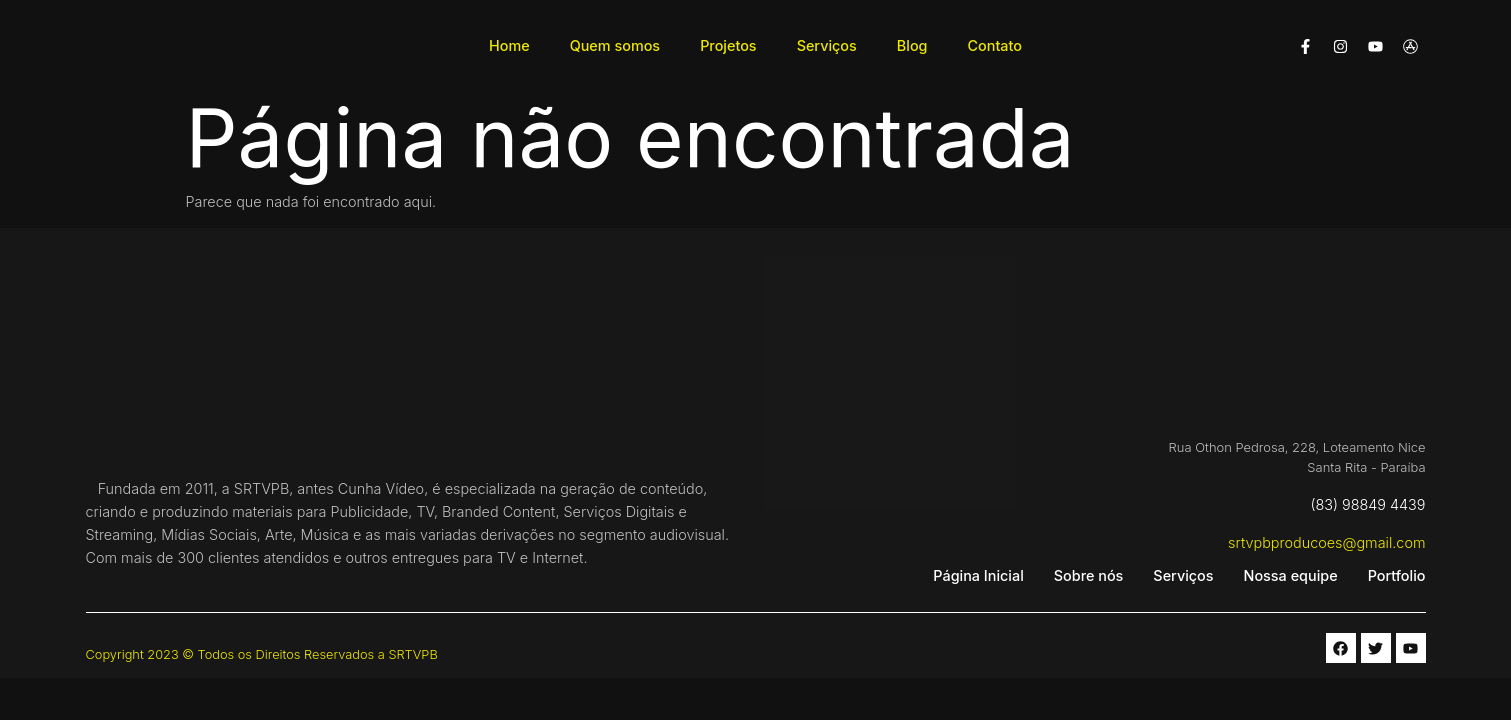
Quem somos (615, 45)
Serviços (827, 45)
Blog (912, 45)
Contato (995, 45)
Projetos (728, 45)
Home (509, 45)
